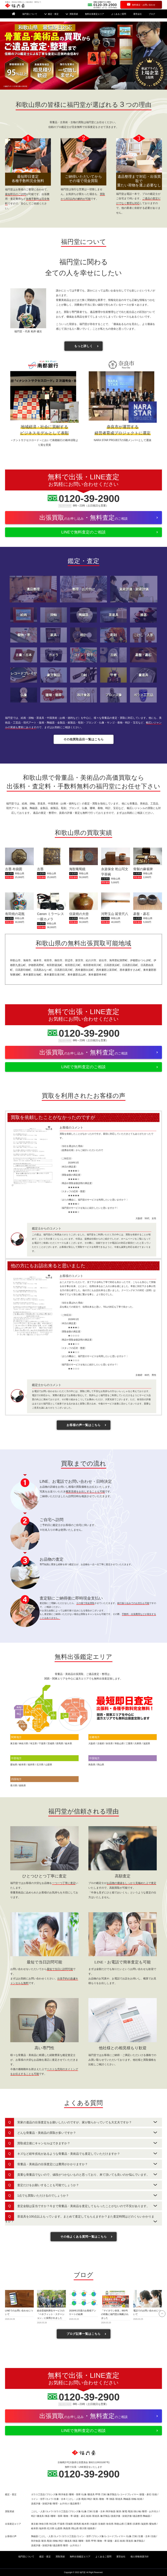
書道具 (91, 2494)
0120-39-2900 (83, 498)
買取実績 (71, 15)
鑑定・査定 (51, 15)
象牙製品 (112, 2494)
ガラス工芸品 (38, 2494)
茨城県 (50, 1743)
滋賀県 (146, 1743)
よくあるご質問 (118, 14)
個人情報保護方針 (139, 2556)
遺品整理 (74, 2503)
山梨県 (48, 1764)
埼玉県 (33, 1743)
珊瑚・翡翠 (75, 2494)
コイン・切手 (38, 2499)
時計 (90, 2499)
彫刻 (84, 2499)
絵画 (140, 2499)
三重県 (129, 1743)
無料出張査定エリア (94, 14)
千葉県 (42, 1743)
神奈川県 (23, 1743)
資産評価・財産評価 (41, 2503)
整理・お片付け (61, 2503)
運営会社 (137, 14)
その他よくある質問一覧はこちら (83, 2236)
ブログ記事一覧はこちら (84, 2333)
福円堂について (29, 14)
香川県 (13, 1785)
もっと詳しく (83, 346)
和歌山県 (119, 1743)
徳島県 (22, 1785)
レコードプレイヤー (128, 2494)
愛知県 (13, 1764)
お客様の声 (10, 2536)
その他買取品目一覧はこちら (83, 739)
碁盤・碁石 (145, 2494)
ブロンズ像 (52, 2494)
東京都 (13, 1743)
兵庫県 (137, 1743)
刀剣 (104, 2494)
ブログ (152, 14)
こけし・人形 (74, 2499)
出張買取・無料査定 (83, 517)
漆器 (112, 2499)
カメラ (49, 2499)
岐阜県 (22, 1764)
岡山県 (100, 1764)
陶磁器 (127, 2499)
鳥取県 (91, 1764)
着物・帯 (103, 2499)
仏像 (84, 2494)
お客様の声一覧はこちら (84, 1425)
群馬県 (59, 1743)
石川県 (40, 1764)
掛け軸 (137, 2511)
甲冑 (98, 2494)
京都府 (100, 1743)
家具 (95, 2499)
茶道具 (119, 2499)
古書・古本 (60, 2499)
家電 (124, 2511)
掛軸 (134, 2499)
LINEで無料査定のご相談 (83, 532)
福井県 (31, 1764)
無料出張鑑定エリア (80, 2556)
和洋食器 (63, 2494)
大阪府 (91, 1743)
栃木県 (68, 1743)
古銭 (154, 2494)
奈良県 (109, 1743)
